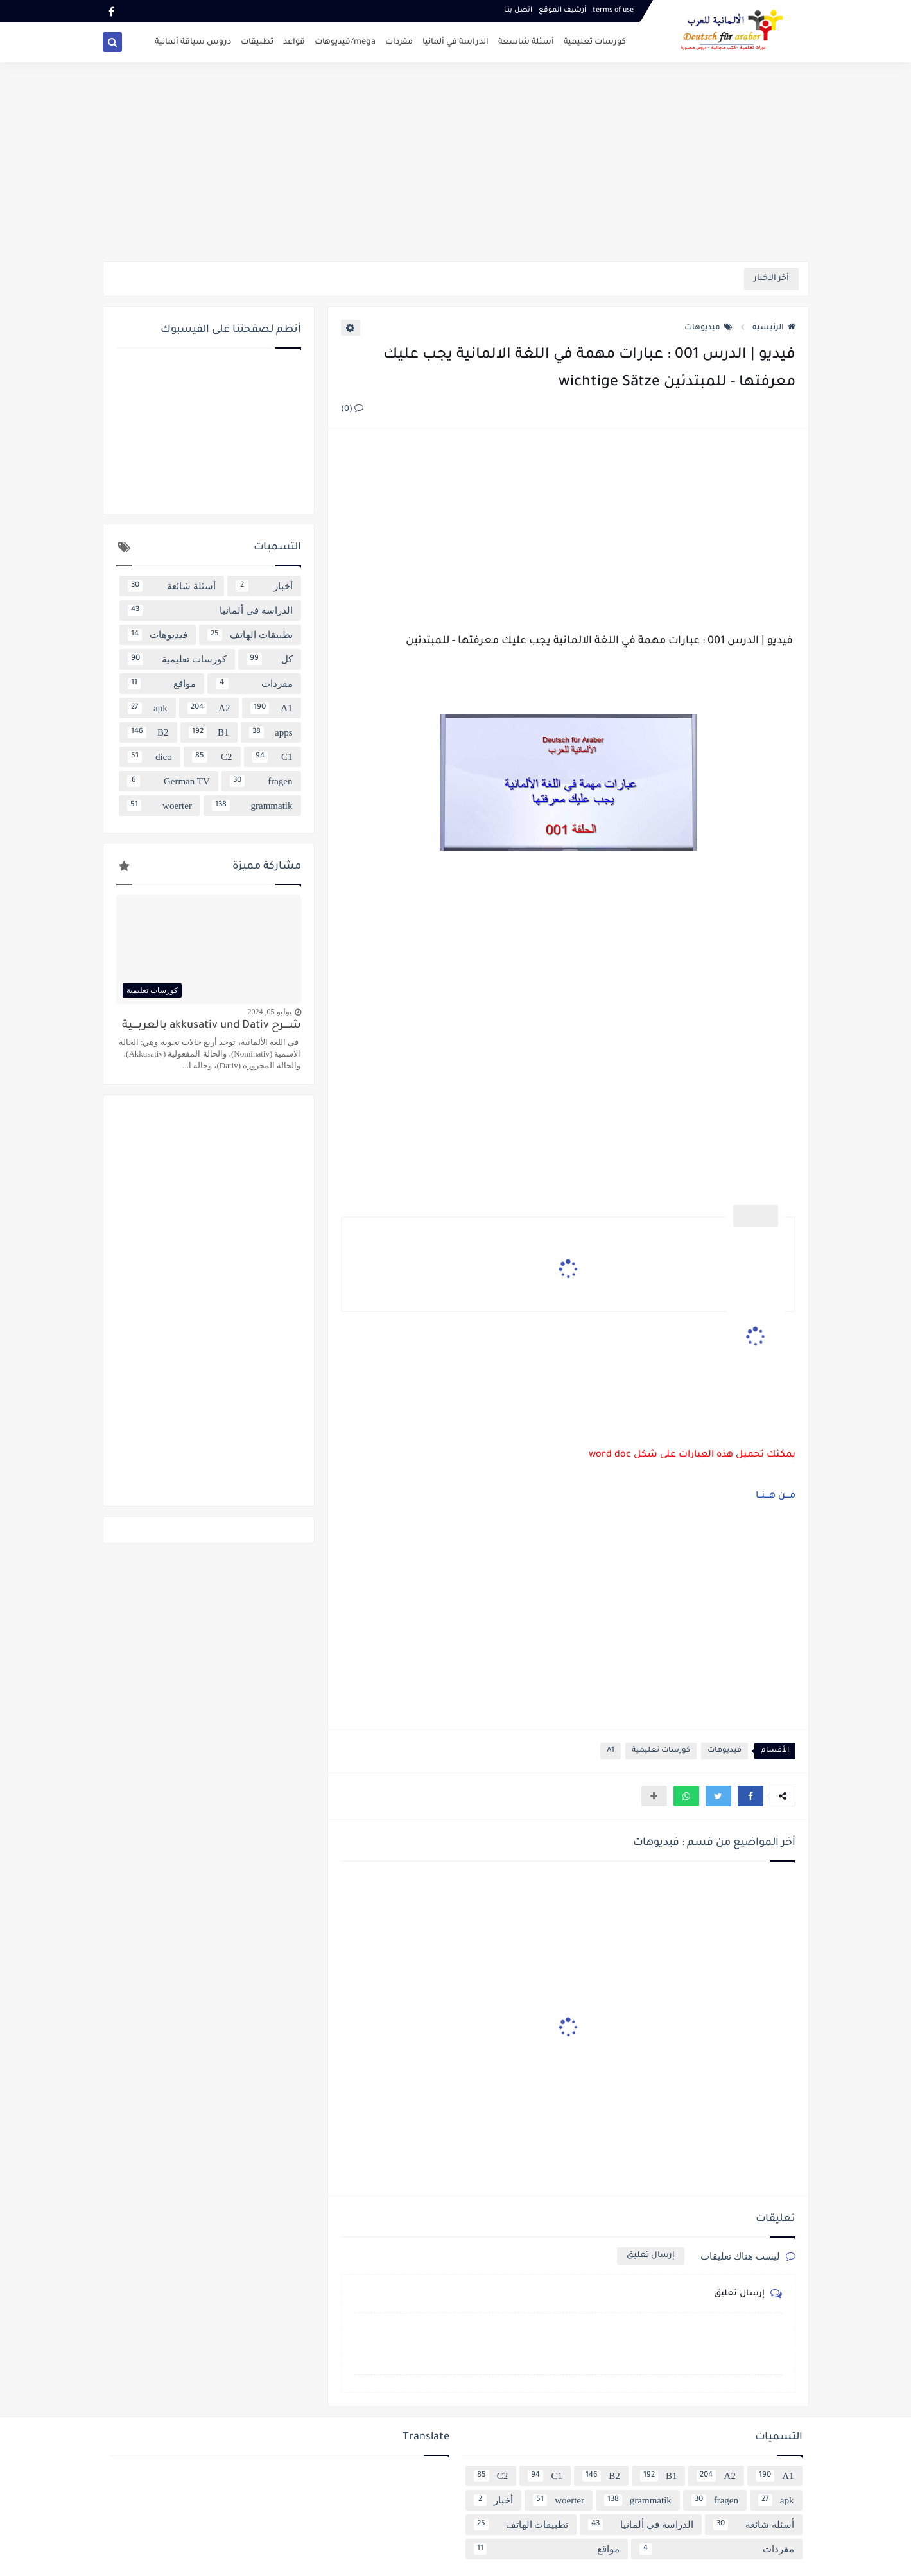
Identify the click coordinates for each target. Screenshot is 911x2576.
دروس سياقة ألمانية (193, 42)
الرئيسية (773, 328)
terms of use (613, 10)
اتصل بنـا (518, 10)
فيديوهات (708, 328)
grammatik (252, 805)
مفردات (399, 42)
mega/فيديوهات (345, 42)
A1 (610, 1751)
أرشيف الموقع (562, 10)
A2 (208, 708)
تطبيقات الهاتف (250, 635)
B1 (209, 732)
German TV (168, 781)
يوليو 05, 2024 (269, 1011)
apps (271, 732)
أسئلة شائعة (172, 586)
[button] (750, 1796)
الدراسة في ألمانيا (455, 42)
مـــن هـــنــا (775, 1496)
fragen (261, 781)
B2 (148, 732)
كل (270, 659)
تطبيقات (257, 42)
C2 (212, 757)
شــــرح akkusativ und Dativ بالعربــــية (211, 1026)
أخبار (264, 586)
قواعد (294, 42)
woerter (159, 805)
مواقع (162, 683)
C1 (272, 757)
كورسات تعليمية (595, 42)
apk (148, 708)
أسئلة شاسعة (526, 42)
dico (150, 757)
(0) (352, 409)
